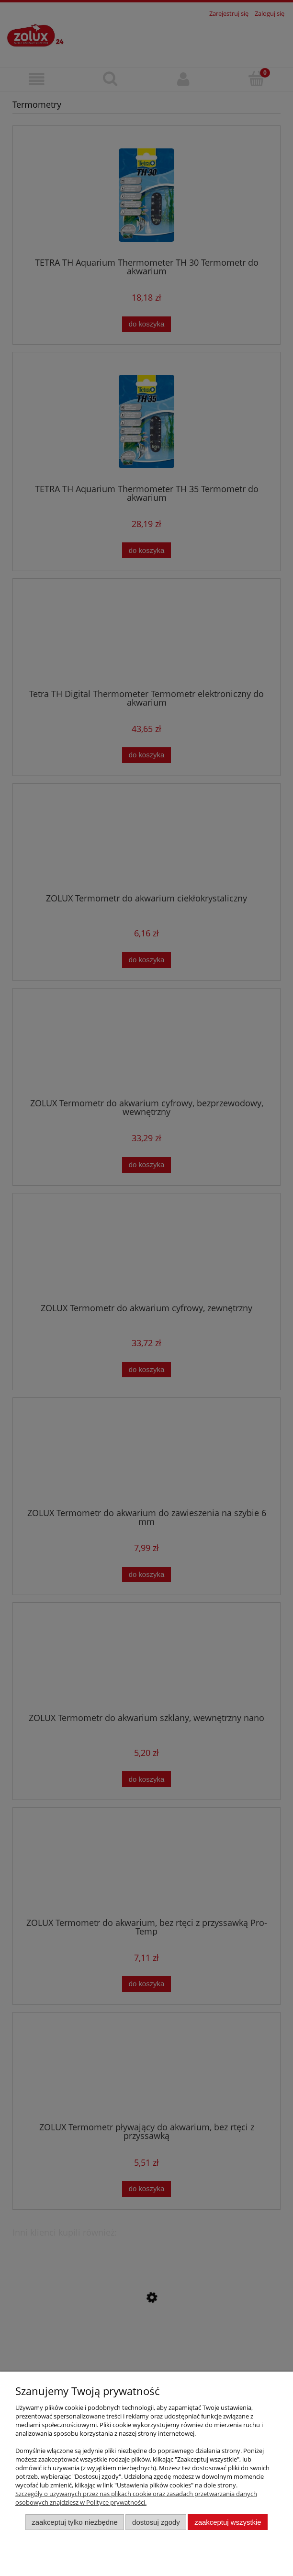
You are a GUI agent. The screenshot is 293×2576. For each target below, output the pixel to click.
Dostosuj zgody (156, 2522)
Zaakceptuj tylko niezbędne (74, 2522)
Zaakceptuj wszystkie (227, 2522)
